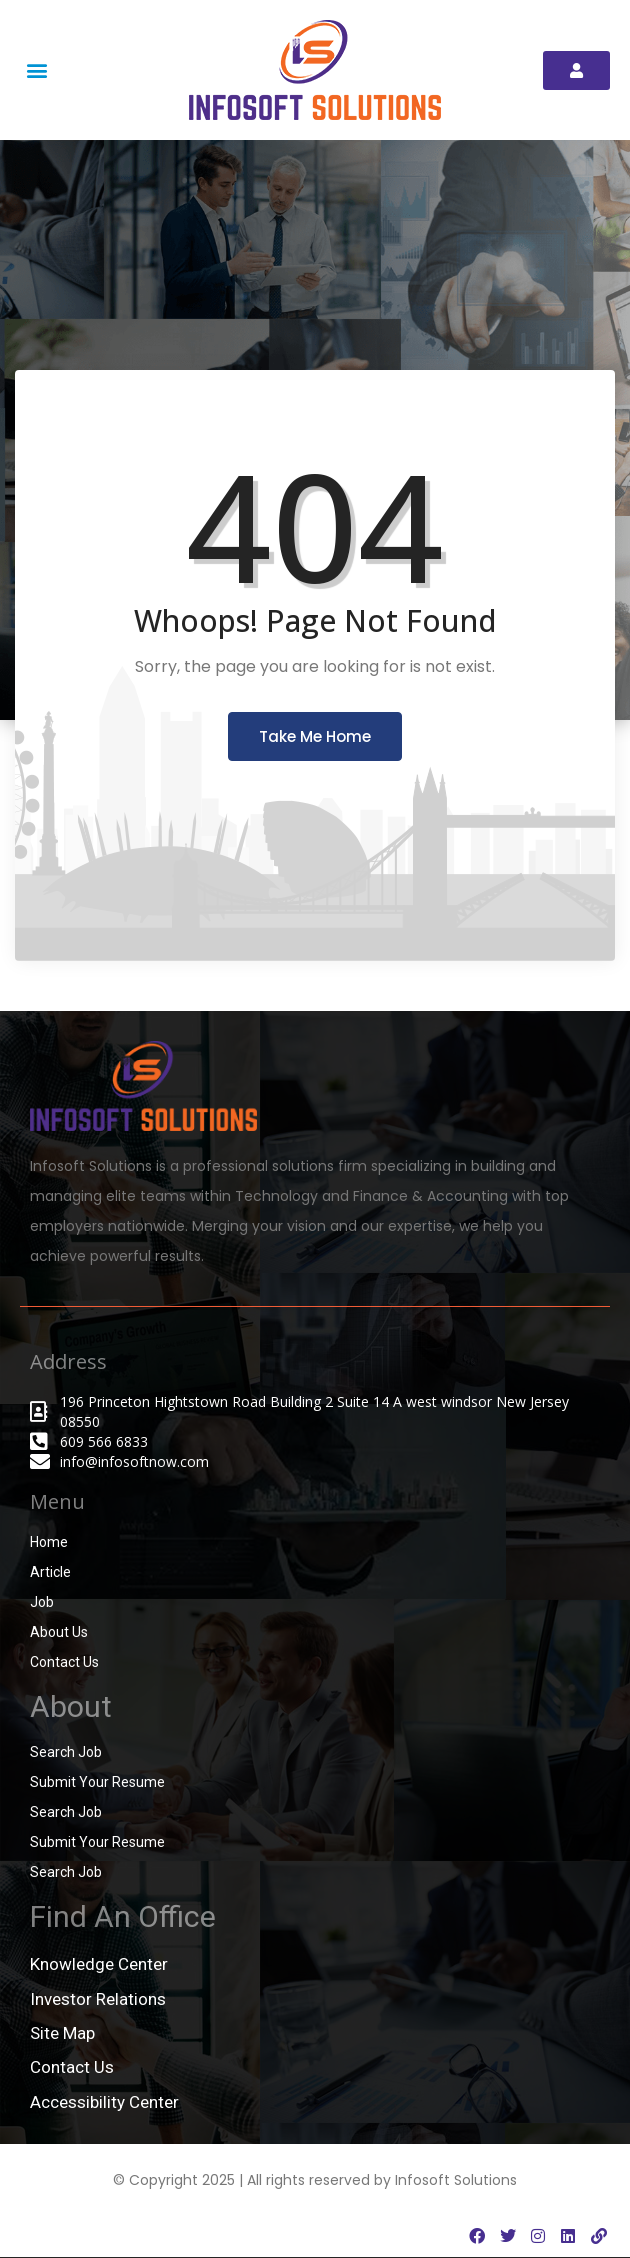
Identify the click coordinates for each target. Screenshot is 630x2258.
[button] (36, 70)
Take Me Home (315, 736)
